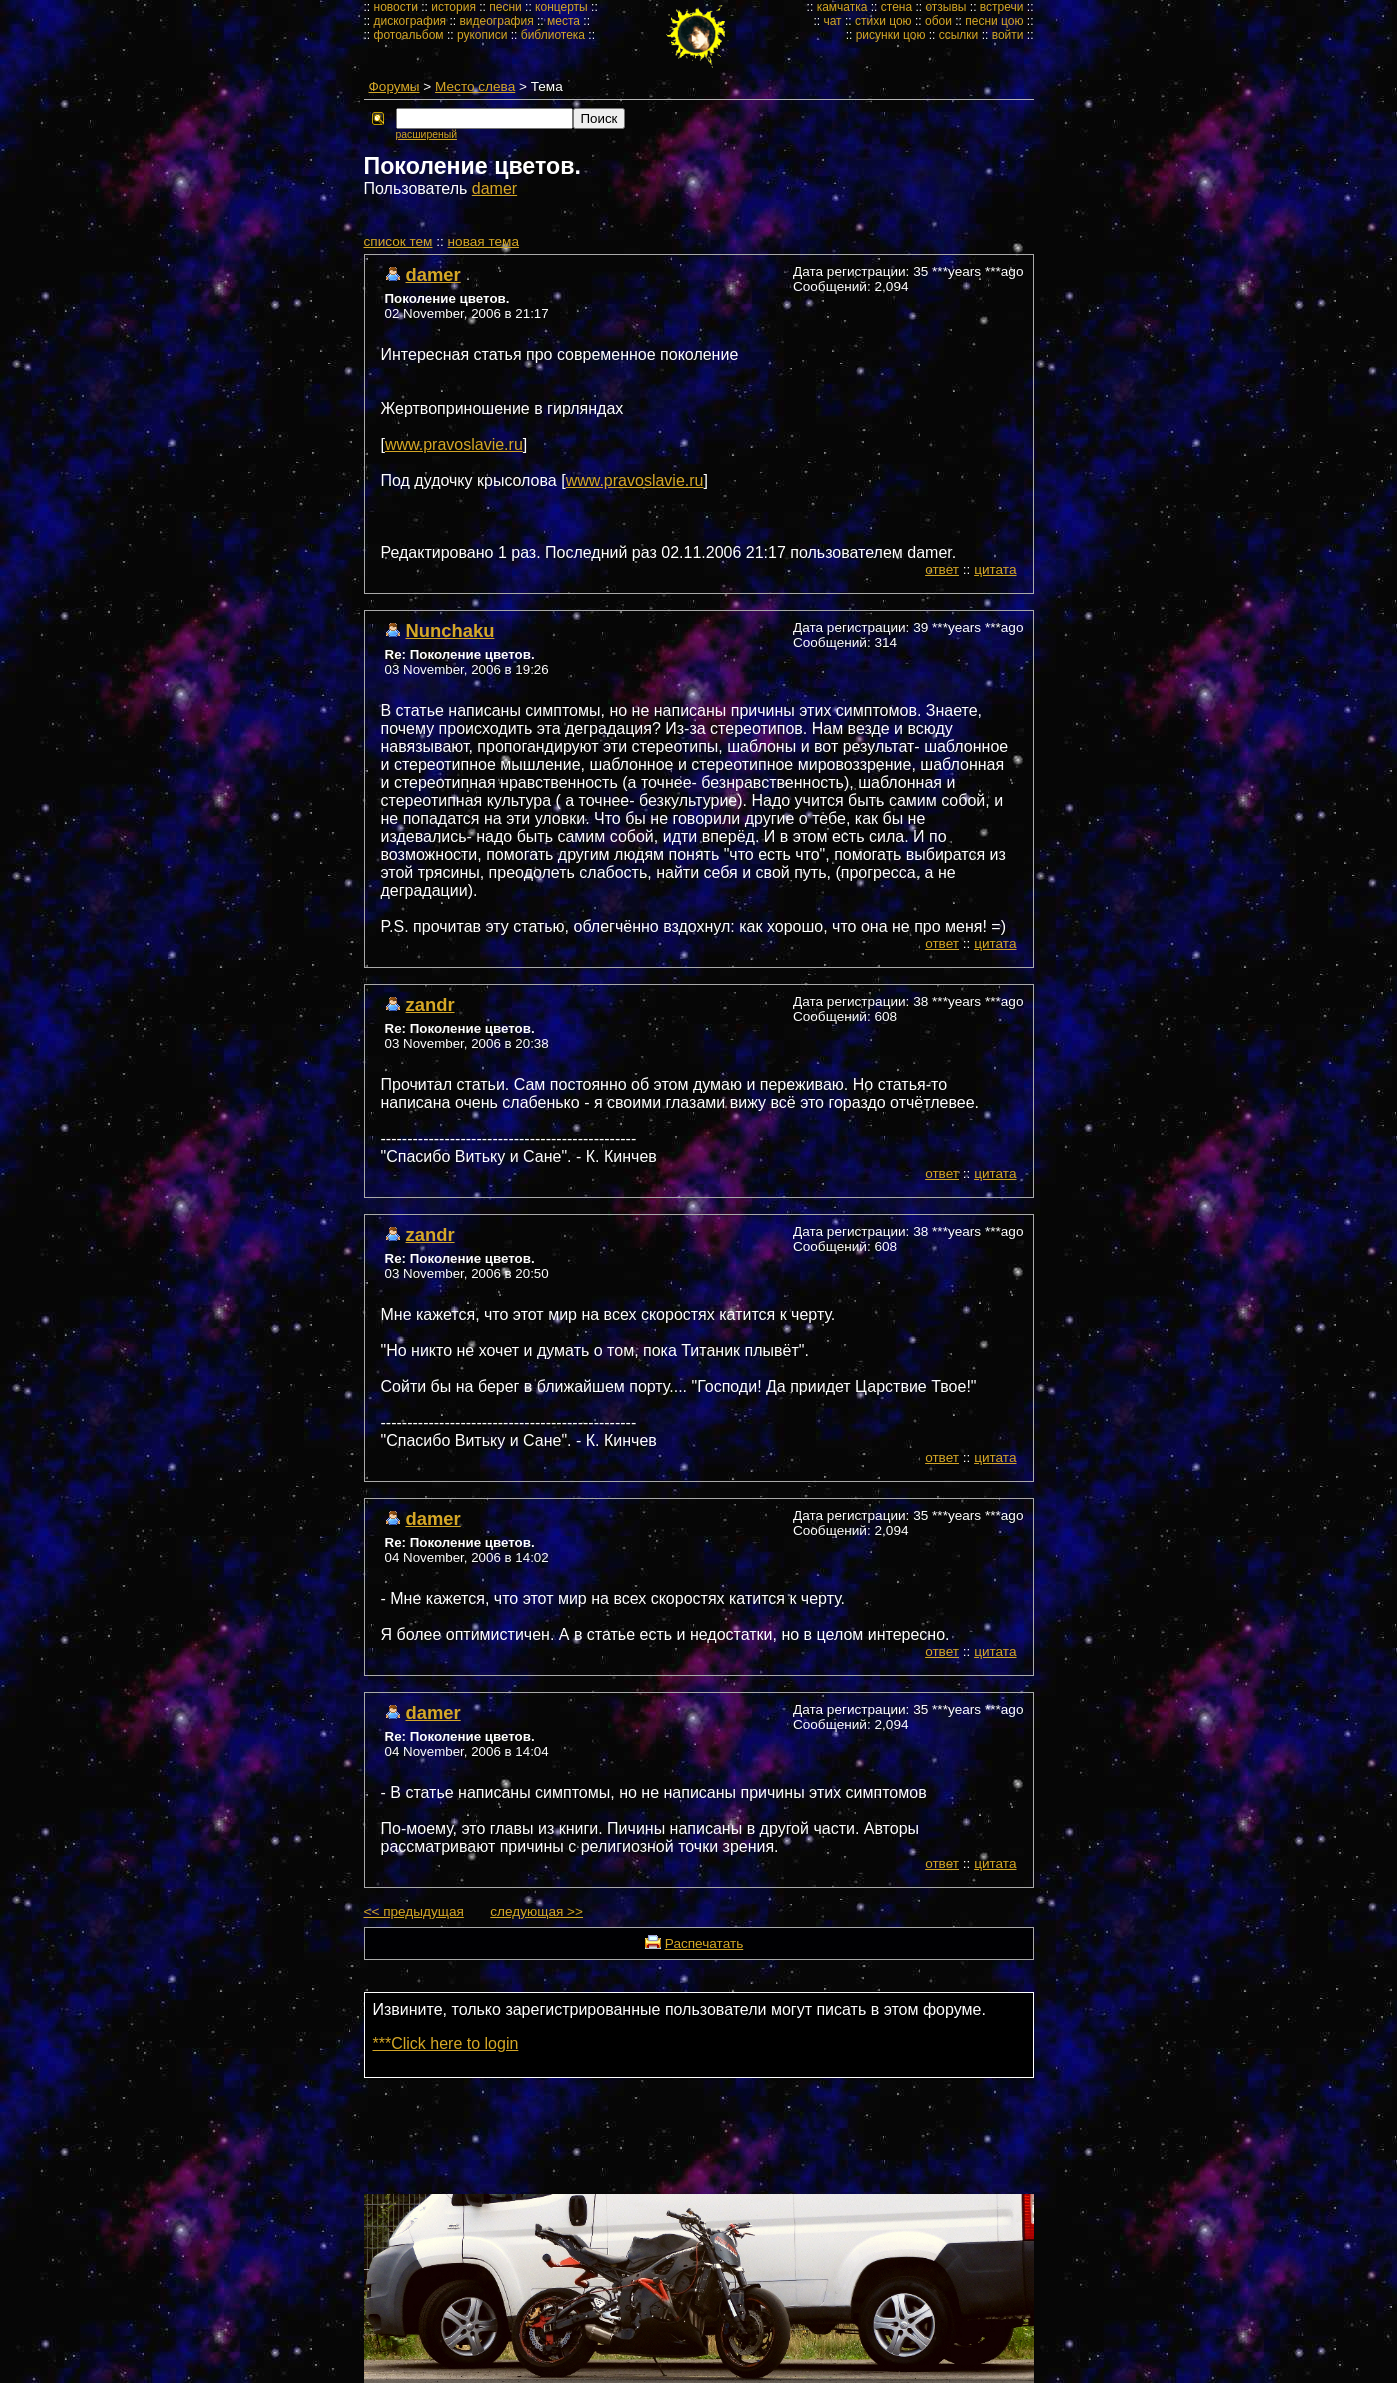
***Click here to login (446, 2043)
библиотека (553, 35)
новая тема (483, 241)
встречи (1002, 7)
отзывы (945, 7)
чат (832, 21)
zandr (430, 1004)
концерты (561, 7)
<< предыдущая (414, 1911)
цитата (995, 569)
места (563, 21)
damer (494, 188)
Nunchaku (450, 630)
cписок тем (398, 241)
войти (1008, 35)
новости (396, 7)
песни (505, 7)
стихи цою (883, 21)
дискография (410, 21)
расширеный (426, 134)
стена (896, 7)
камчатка (842, 7)
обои (938, 21)
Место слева (475, 86)
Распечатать (704, 1943)
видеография (496, 21)
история (453, 7)
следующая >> (536, 1911)
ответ (942, 569)
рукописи (482, 35)
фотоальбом (409, 35)
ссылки (959, 35)
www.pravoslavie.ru (454, 444)
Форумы (394, 86)
